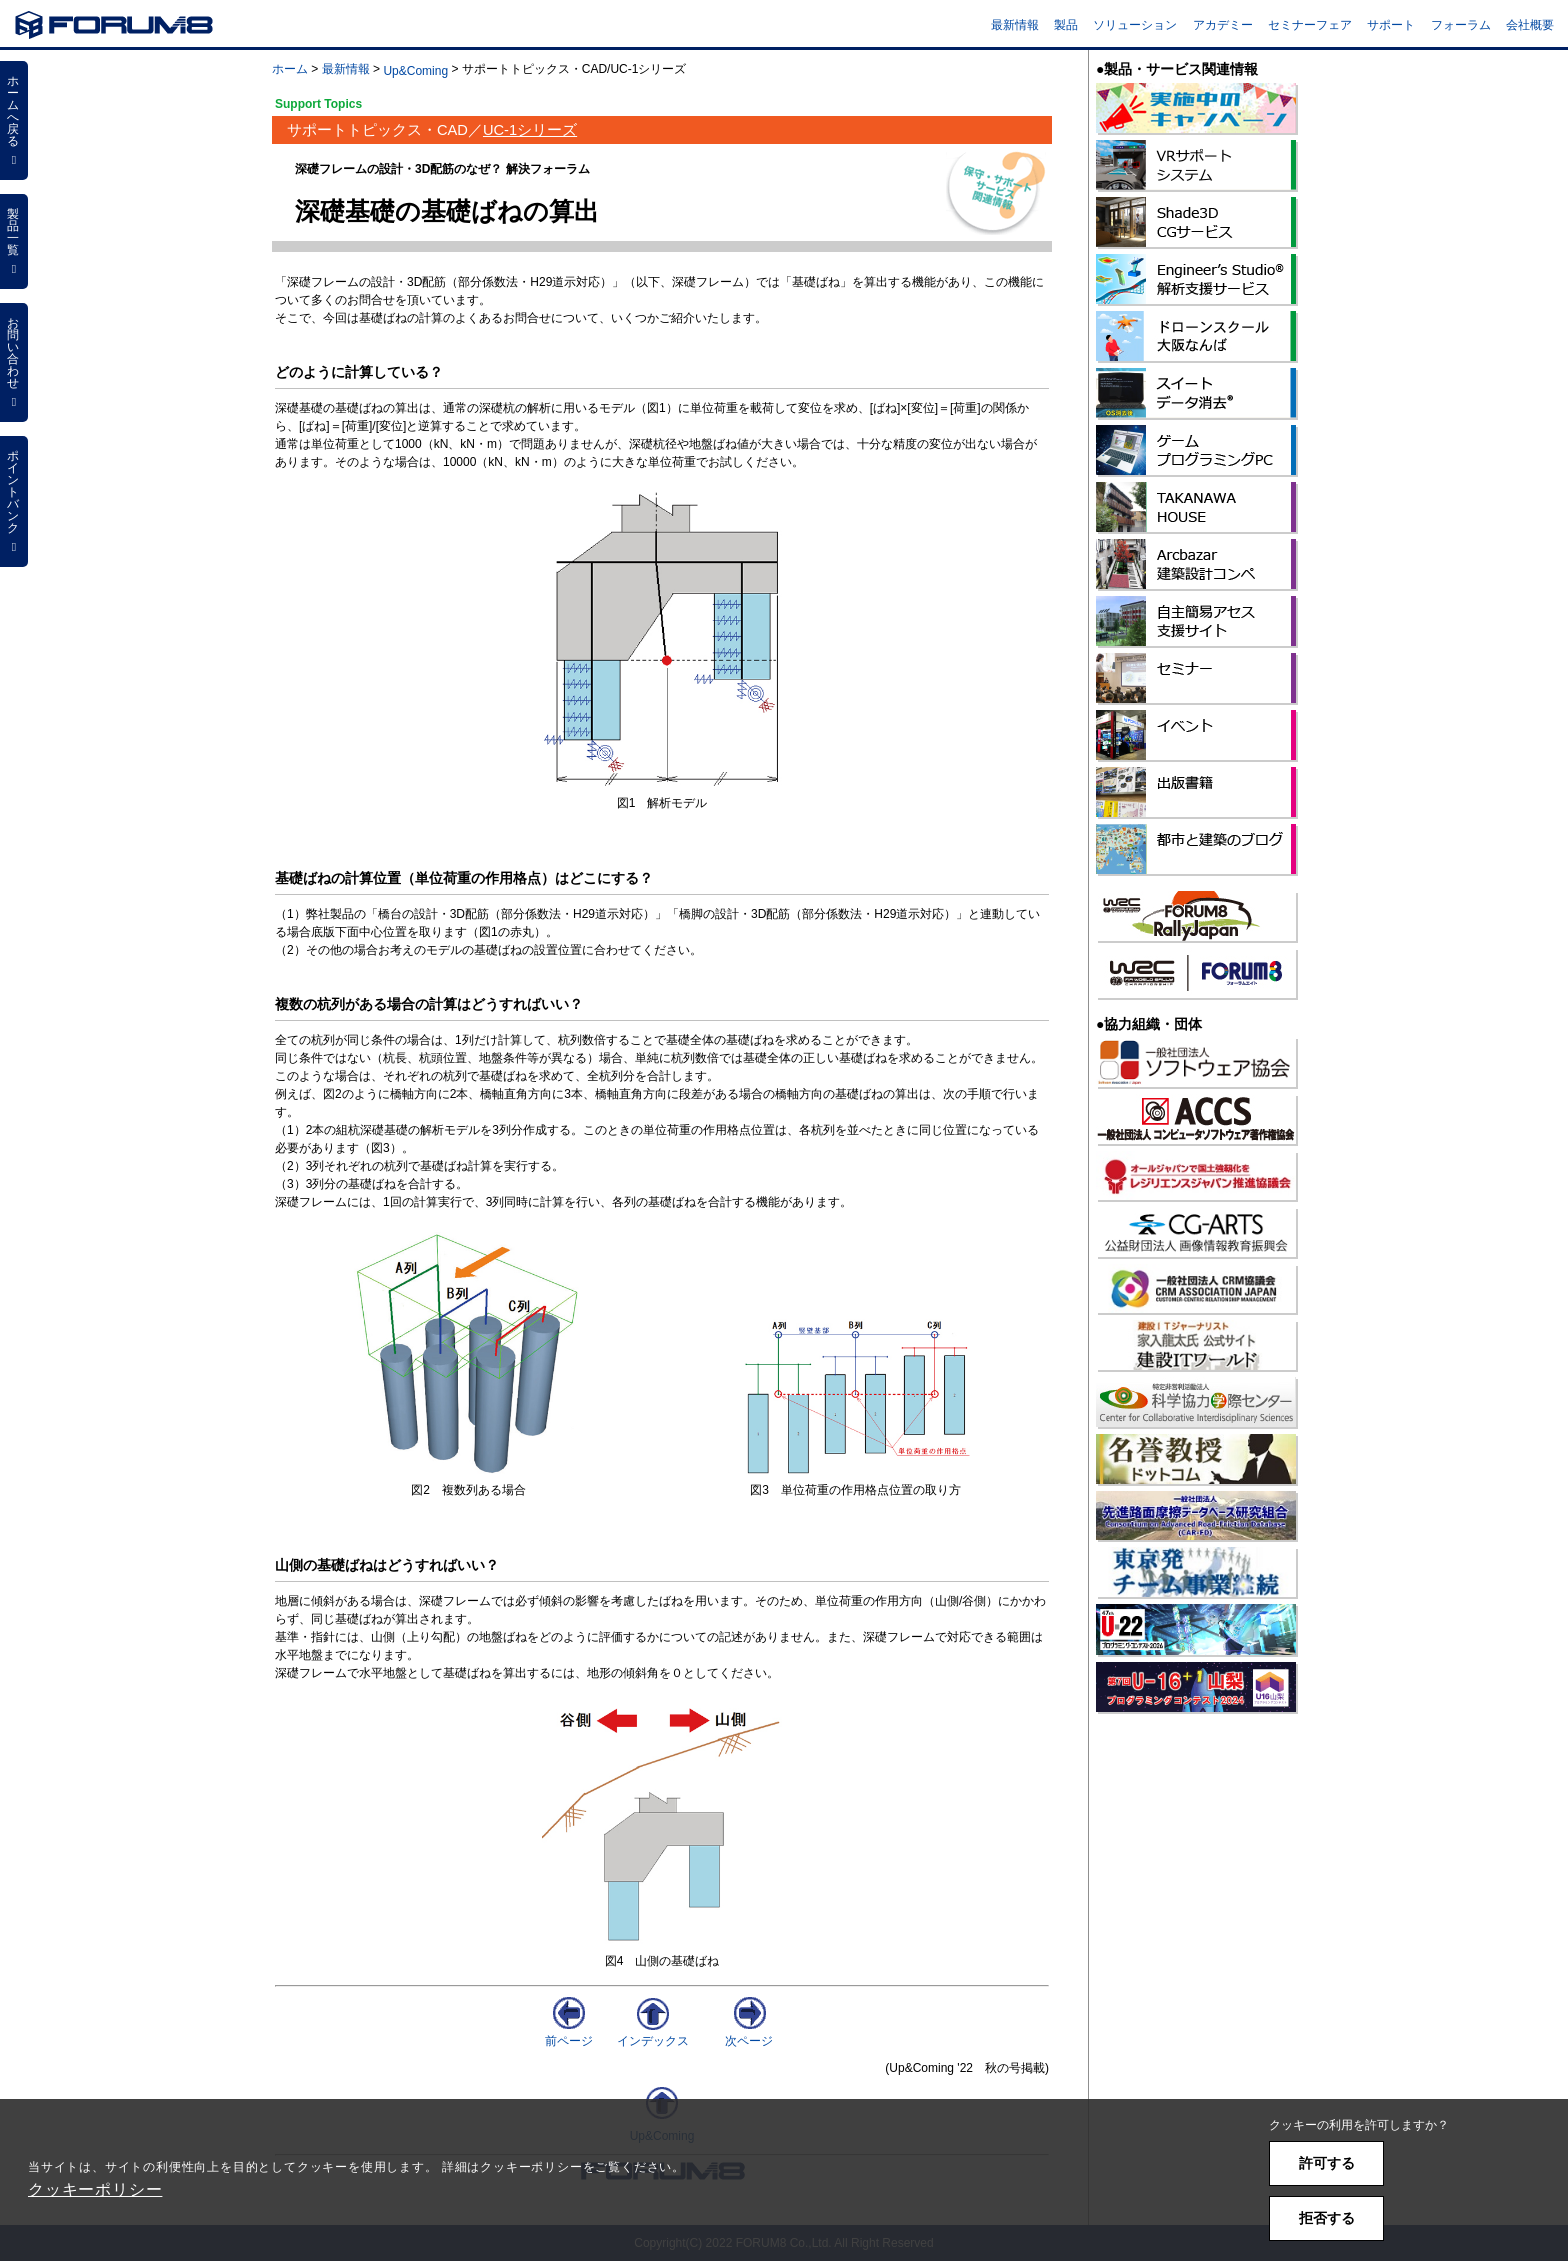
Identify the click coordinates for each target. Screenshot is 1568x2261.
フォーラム (1461, 25)
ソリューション (1135, 25)
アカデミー (1223, 25)
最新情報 (1015, 25)
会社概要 (1530, 25)
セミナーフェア (1310, 25)
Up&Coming (415, 71)
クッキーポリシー (95, 2189)
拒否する (1327, 2218)
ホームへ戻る (14, 120)
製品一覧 (14, 241)
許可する (1327, 2163)
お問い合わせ (14, 362)
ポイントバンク (14, 501)
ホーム (290, 69)
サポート (1391, 25)
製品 (1066, 25)
